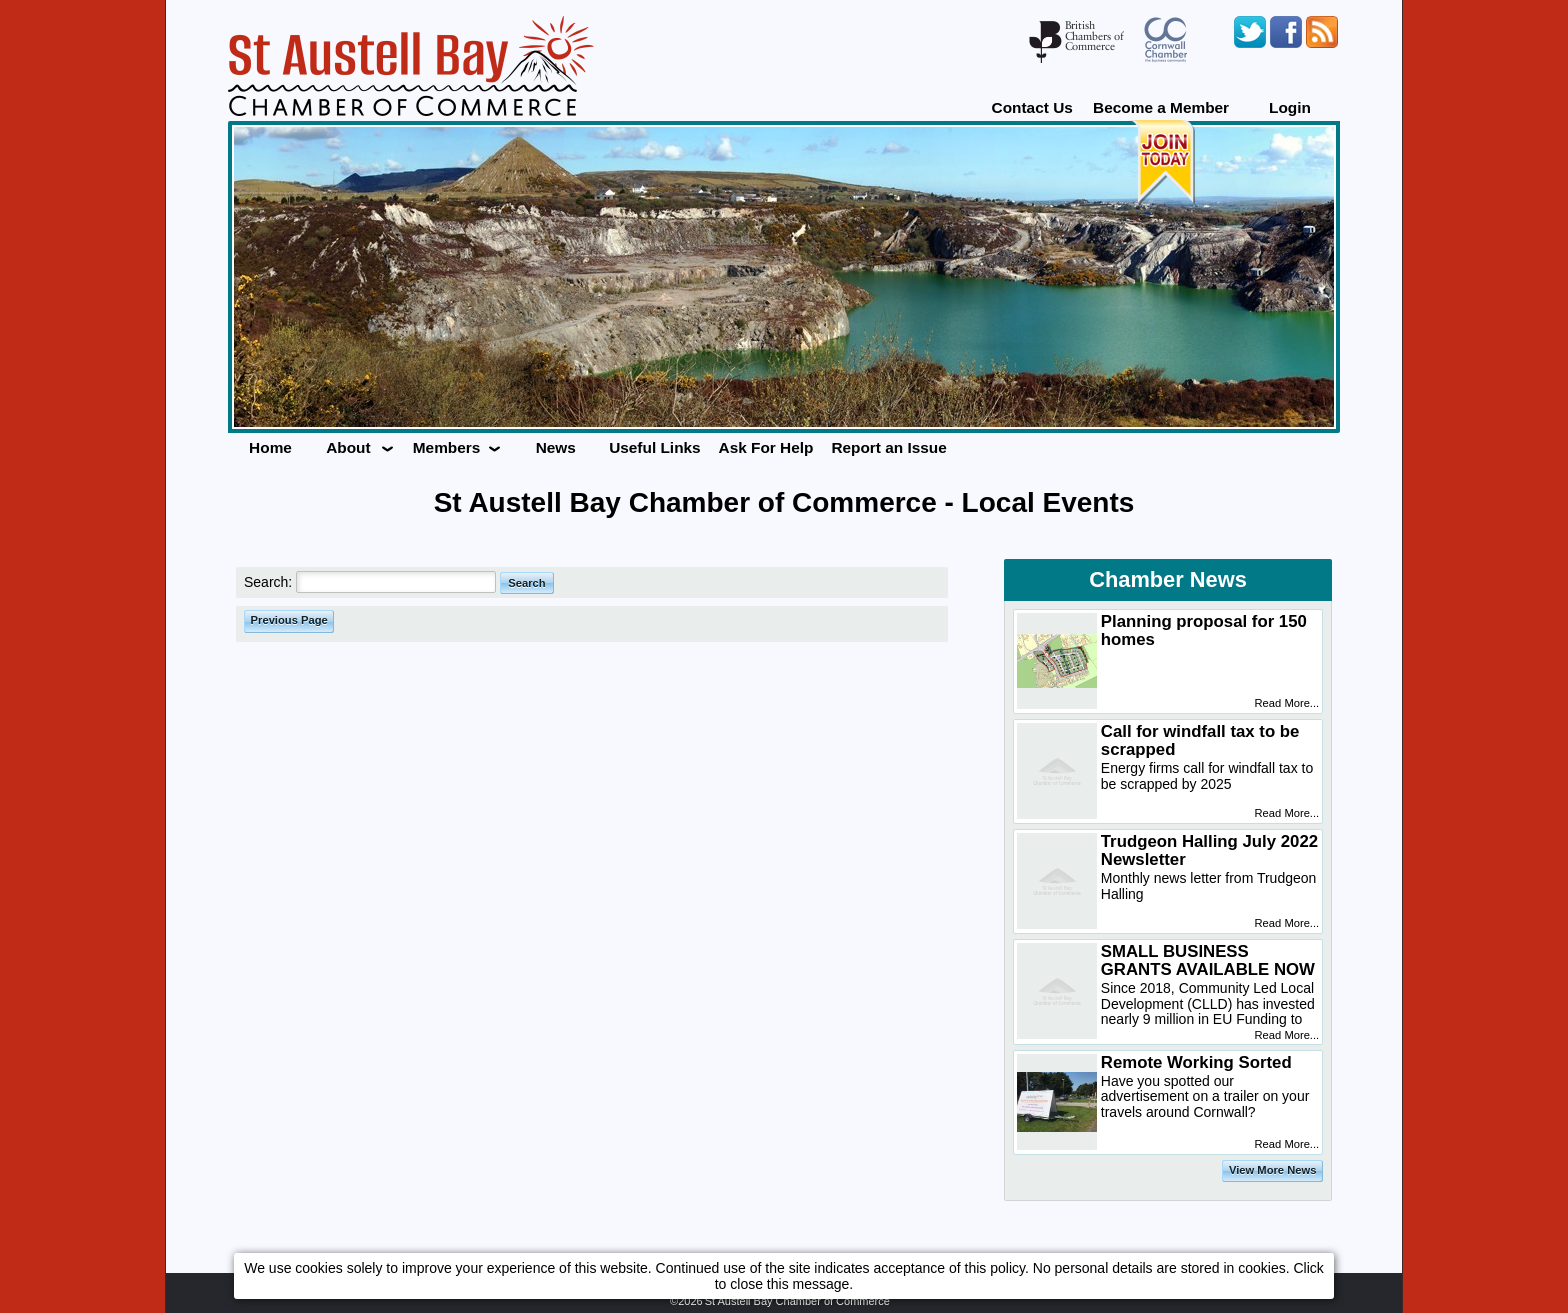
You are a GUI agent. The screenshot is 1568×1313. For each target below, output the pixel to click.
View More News (1272, 1170)
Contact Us (1032, 107)
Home (270, 447)
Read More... (1287, 703)
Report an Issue (888, 447)
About (348, 447)
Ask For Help (766, 447)
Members (447, 447)
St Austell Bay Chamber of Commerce (797, 1301)
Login (1290, 107)
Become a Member (1161, 107)
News (556, 447)
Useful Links (655, 447)
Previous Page (289, 620)
